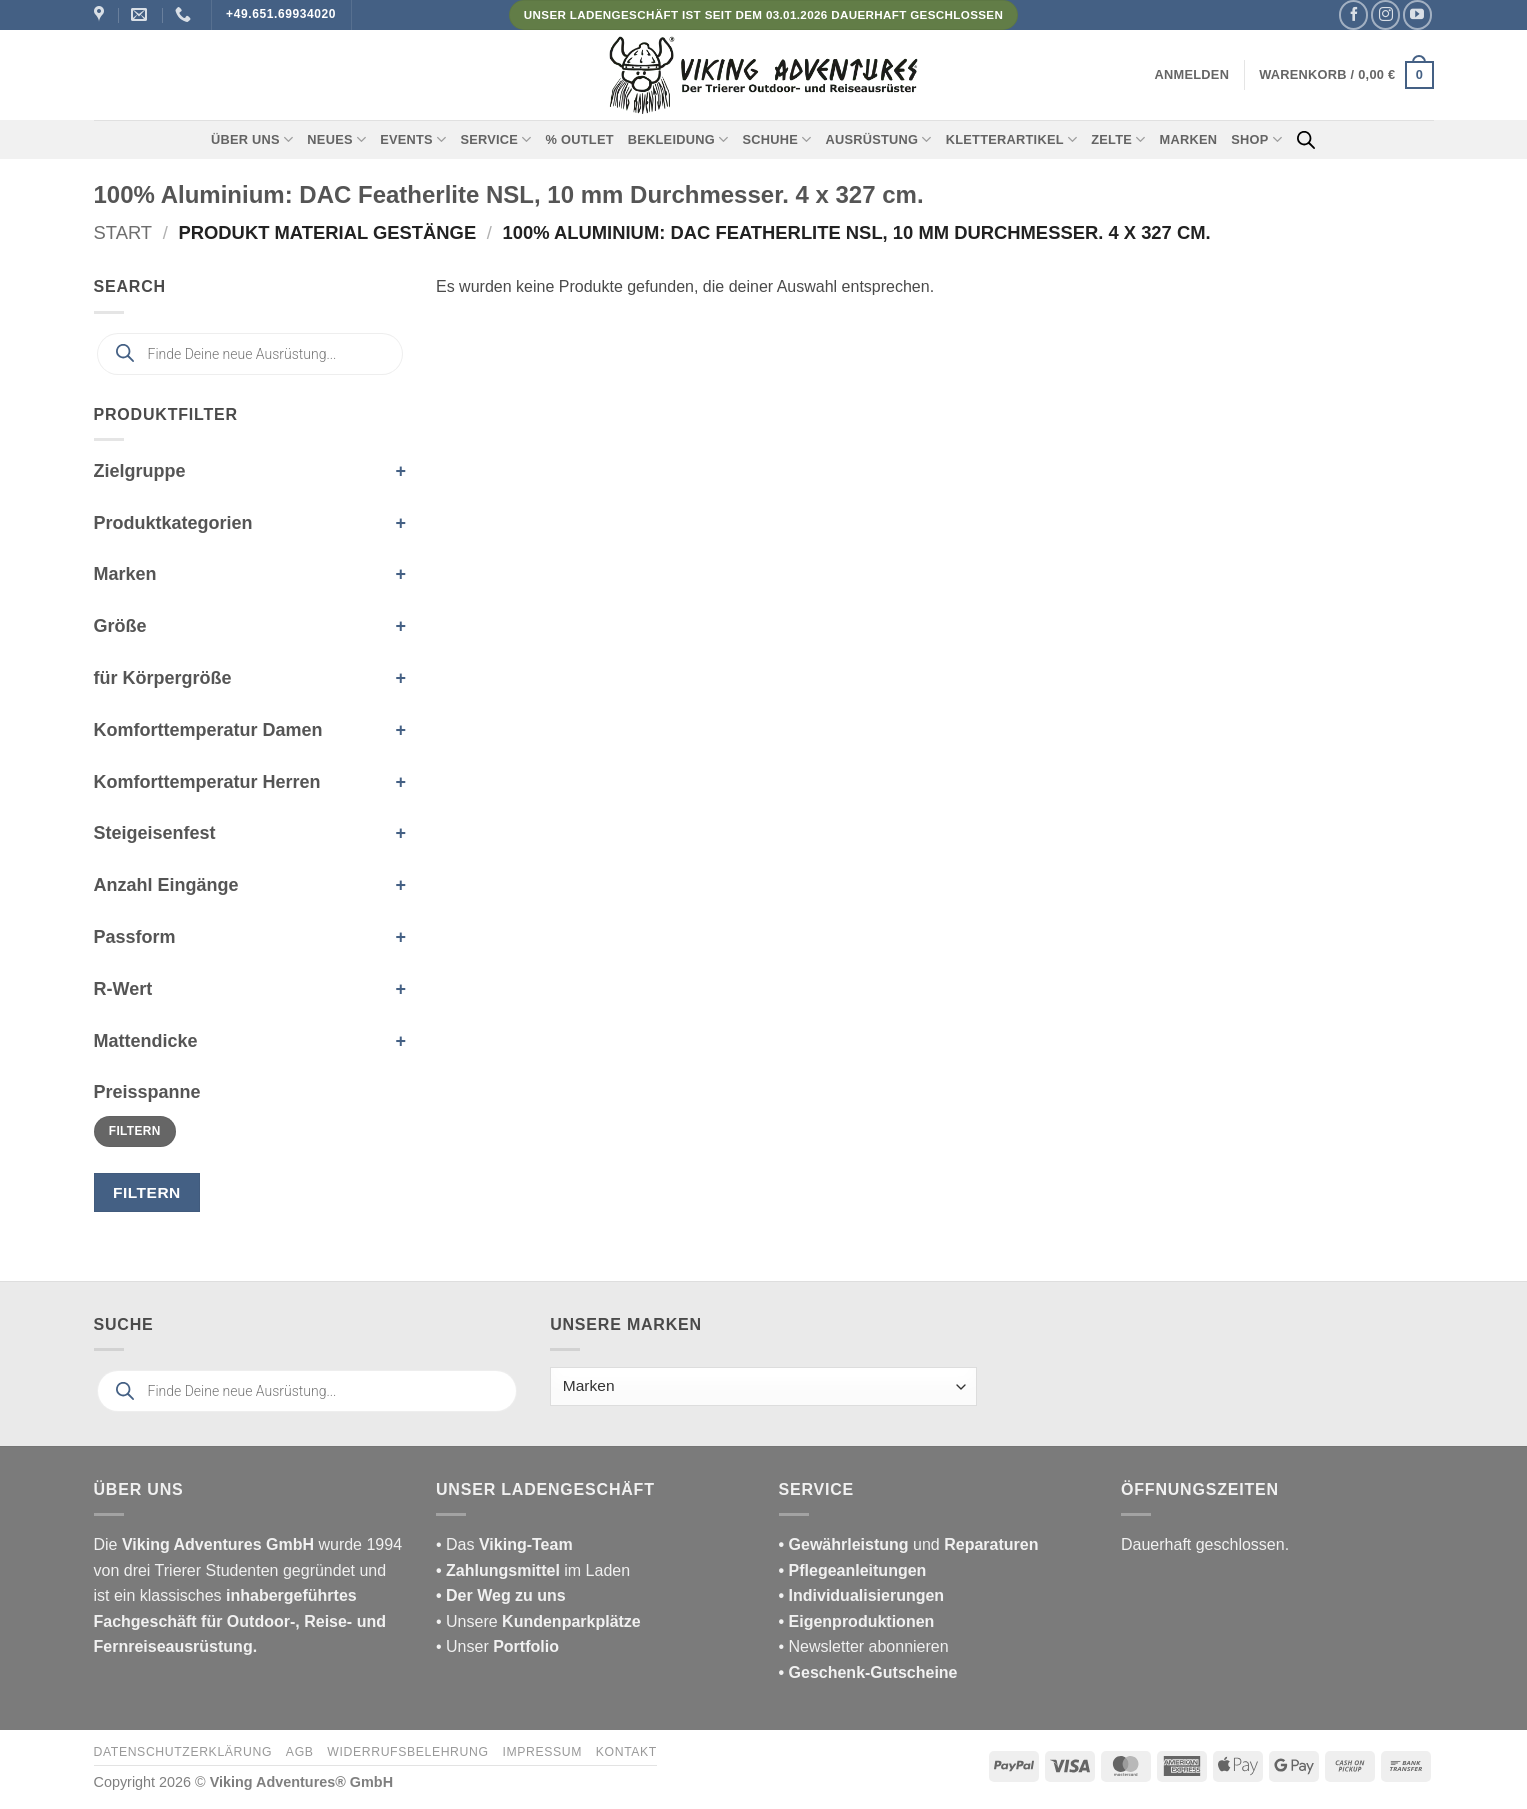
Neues (336, 139)
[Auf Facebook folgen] (1353, 14)
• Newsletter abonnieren (864, 1646)
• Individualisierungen (862, 1595)
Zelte (1118, 139)
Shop (1256, 139)
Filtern (135, 1131)
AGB (300, 1752)
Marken (1189, 139)
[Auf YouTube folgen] (1417, 14)
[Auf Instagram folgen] (1385, 14)
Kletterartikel (1012, 139)
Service (495, 139)
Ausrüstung (878, 139)
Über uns (252, 139)
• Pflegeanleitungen (853, 1570)
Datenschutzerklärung (183, 1752)
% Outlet (580, 139)
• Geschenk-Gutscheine (868, 1672)
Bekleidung (678, 139)
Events (413, 139)
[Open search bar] (1306, 140)
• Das (504, 1544)
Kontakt (626, 1752)
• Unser (497, 1646)
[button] (1192, 75)
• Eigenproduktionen (857, 1621)
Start (123, 232)
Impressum (542, 1752)
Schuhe (776, 139)
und (909, 1544)
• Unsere (469, 1621)
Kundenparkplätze (571, 1621)
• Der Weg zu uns (501, 1595)
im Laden (533, 1570)
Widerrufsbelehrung (407, 1752)
